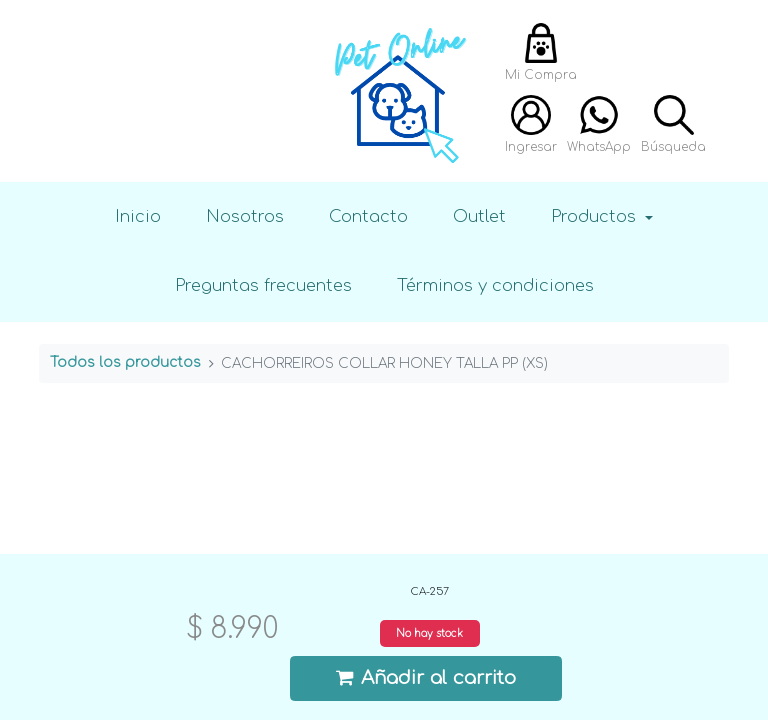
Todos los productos (125, 362)
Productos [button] (596, 216)
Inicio (138, 216)
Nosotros (245, 216)
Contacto (368, 216)
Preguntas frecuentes (263, 285)
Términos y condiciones (495, 285)
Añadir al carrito (426, 677)
